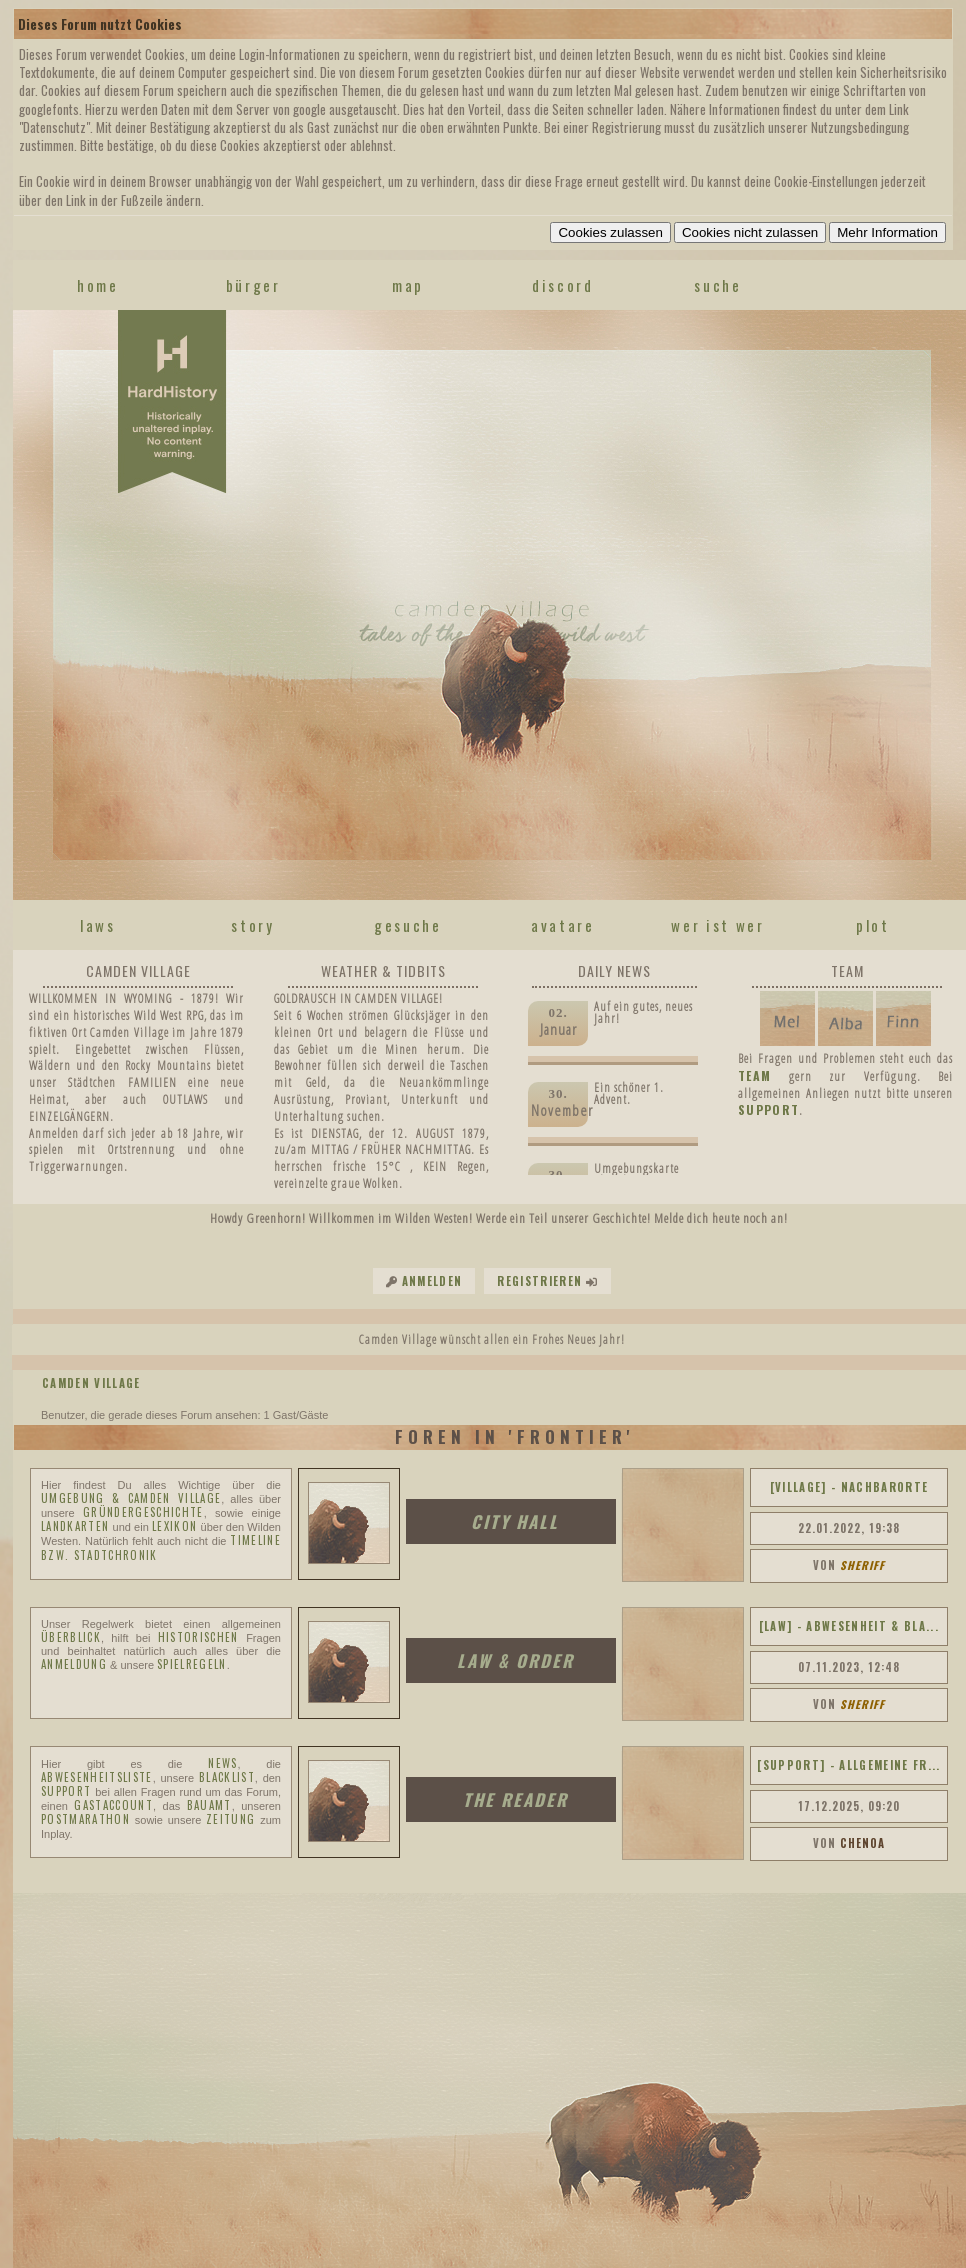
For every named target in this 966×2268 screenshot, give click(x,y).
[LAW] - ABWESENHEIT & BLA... (849, 1626)
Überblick (71, 1637)
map (408, 285)
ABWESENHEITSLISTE (97, 1777)
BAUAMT (209, 1805)
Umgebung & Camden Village (131, 1498)
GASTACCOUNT (113, 1805)
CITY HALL (515, 1521)
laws (98, 925)
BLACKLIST (227, 1777)
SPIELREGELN (192, 1664)
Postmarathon (85, 1819)
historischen (198, 1637)
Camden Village (91, 1383)
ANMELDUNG (74, 1664)
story (252, 925)
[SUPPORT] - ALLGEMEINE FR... (848, 1765)
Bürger (253, 285)
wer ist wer (717, 925)
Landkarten (75, 1526)
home (98, 285)
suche (717, 285)
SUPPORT (768, 1109)
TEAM (754, 1075)
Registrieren (539, 1281)
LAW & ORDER (515, 1660)
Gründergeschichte (143, 1512)
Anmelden (432, 1281)
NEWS (222, 1763)
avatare (563, 925)
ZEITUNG (230, 1819)
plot (873, 925)
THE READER (515, 1799)
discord (563, 285)
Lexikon (174, 1526)
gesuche (408, 925)
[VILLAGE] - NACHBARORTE (849, 1487)
